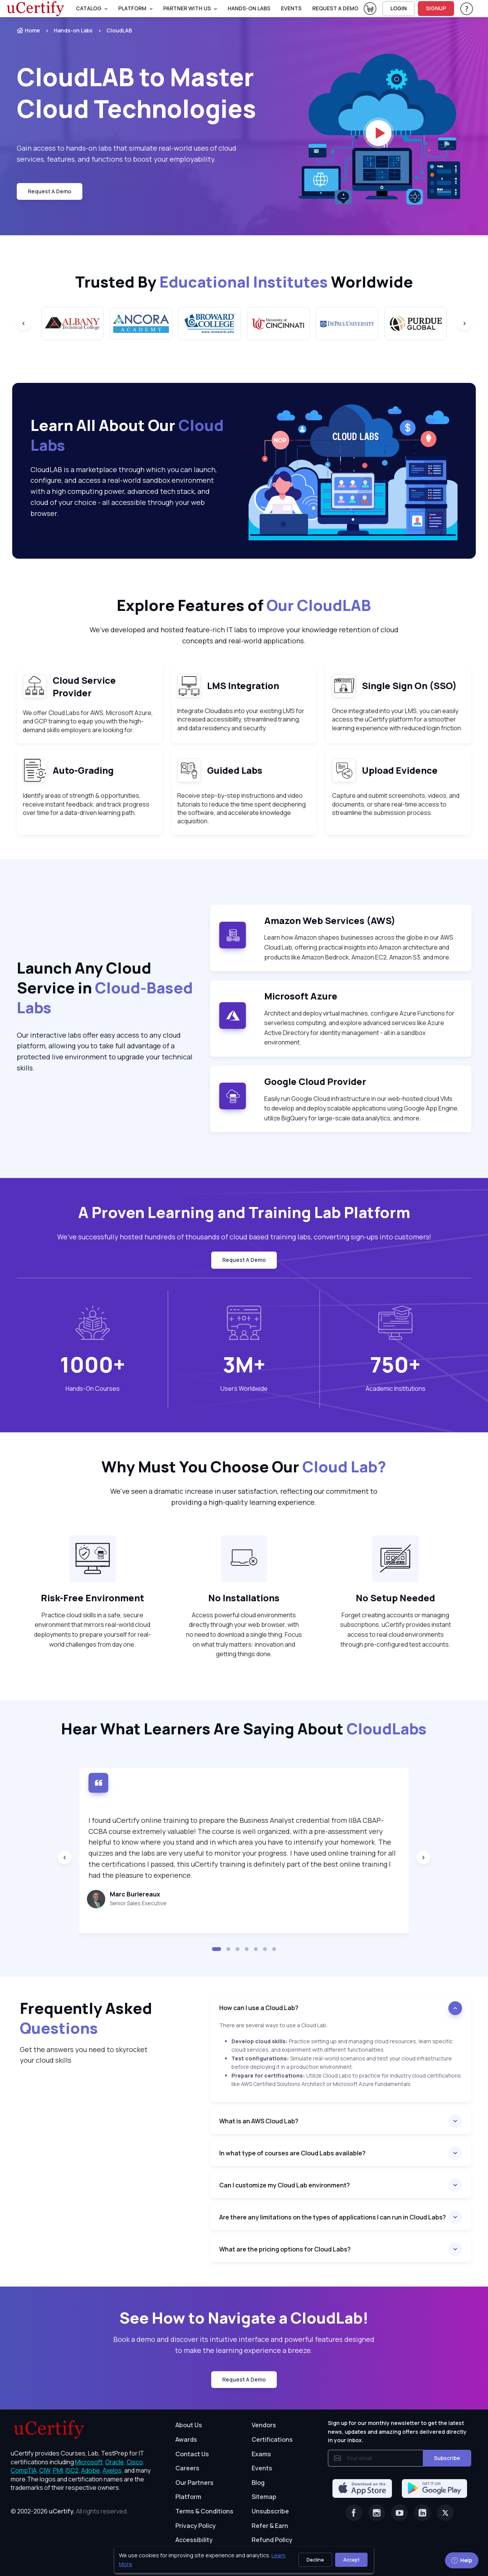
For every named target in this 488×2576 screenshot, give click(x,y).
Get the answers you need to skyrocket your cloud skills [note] (84, 2055)
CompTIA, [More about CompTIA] (24, 2470)
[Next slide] (464, 323)
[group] (72, 323)
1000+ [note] (92, 1364)
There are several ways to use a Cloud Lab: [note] (273, 2025)
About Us (188, 2425)
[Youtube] (399, 2512)
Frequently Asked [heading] (86, 2018)
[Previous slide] (23, 323)
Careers (187, 2468)
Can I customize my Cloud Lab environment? (284, 2185)
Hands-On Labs (249, 8)
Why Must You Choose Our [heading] (243, 1467)
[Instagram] (376, 2512)
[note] (34, 686)
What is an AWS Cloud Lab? (259, 2121)
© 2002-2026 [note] (69, 2511)
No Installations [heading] (243, 1597)
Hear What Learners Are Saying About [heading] (244, 1729)
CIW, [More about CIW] (45, 2470)
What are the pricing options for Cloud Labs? (285, 2249)
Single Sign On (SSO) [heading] (409, 685)
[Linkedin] (422, 2512)
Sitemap (264, 2496)
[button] (216, 1949)
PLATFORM (132, 8)
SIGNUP (436, 8)
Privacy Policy (195, 2525)
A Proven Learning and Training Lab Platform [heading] (244, 1212)
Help (461, 2560)
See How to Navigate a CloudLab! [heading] (244, 2318)
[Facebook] (353, 2512)
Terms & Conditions (204, 2511)
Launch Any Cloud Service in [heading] (105, 988)
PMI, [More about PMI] (58, 2470)
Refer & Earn (270, 2525)
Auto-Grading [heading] (83, 770)
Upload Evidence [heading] (400, 770)
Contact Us (192, 2454)
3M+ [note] (244, 1364)
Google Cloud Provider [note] (315, 1081)
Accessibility (194, 2540)
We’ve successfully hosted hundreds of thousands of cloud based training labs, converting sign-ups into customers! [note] (244, 1236)
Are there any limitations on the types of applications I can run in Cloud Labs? (332, 2217)
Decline (315, 2560)
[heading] (340, 2008)
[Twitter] (445, 2512)
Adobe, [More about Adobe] (91, 2470)
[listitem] (66, 30)
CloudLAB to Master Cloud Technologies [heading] (136, 92)
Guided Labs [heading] (234, 770)
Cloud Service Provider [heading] (84, 686)
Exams (261, 2454)
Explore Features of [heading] (244, 605)
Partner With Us (187, 8)
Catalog (88, 8)
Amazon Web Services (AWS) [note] (329, 920)
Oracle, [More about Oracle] (115, 2462)
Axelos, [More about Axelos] (113, 2470)
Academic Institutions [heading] (395, 1388)
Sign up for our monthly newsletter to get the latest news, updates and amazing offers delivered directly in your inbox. (397, 2431)
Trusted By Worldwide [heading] (244, 282)
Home (28, 30)
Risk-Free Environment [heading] (92, 1597)
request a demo (335, 8)
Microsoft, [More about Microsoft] (89, 2462)
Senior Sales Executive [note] (138, 1903)
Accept (351, 2560)
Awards (186, 2439)
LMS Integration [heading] (243, 685)
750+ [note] (395, 1364)
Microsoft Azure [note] (300, 996)
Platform (188, 2496)
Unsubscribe (270, 2511)
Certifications (272, 2439)
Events (291, 8)
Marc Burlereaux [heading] (135, 1894)
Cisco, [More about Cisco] (135, 2462)
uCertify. (62, 2511)
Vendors (264, 2425)
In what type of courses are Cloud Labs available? (292, 2153)
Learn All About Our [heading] (127, 435)
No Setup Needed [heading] (395, 1597)
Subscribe (447, 2458)
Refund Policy (272, 2540)
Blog (258, 2482)
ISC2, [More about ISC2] (73, 2470)
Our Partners (194, 2482)
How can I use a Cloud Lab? (259, 2008)
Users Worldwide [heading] (244, 1388)
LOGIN (398, 8)
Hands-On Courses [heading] (93, 1388)
